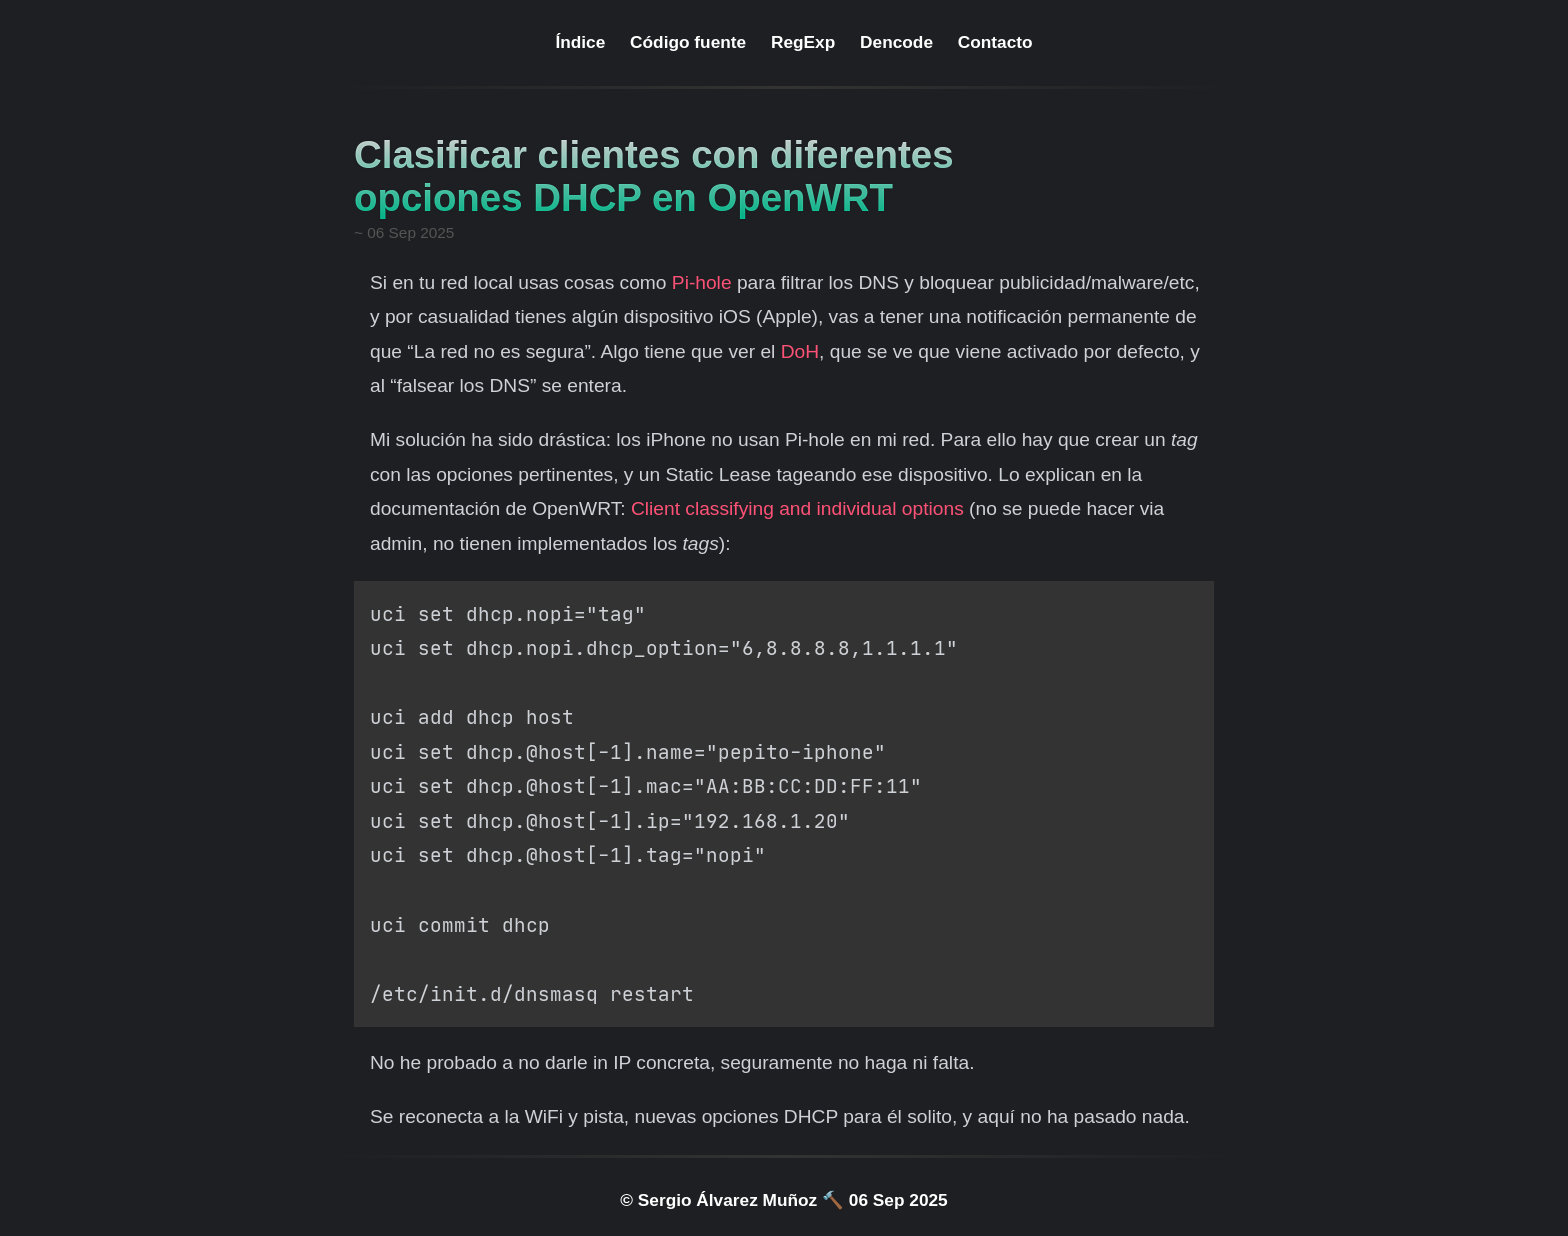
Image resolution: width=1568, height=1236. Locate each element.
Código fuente (688, 42)
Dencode (896, 42)
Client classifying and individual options (797, 508)
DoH (800, 351)
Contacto (995, 42)
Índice (580, 42)
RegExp (803, 42)
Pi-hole (702, 282)
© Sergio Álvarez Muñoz (718, 1200)
